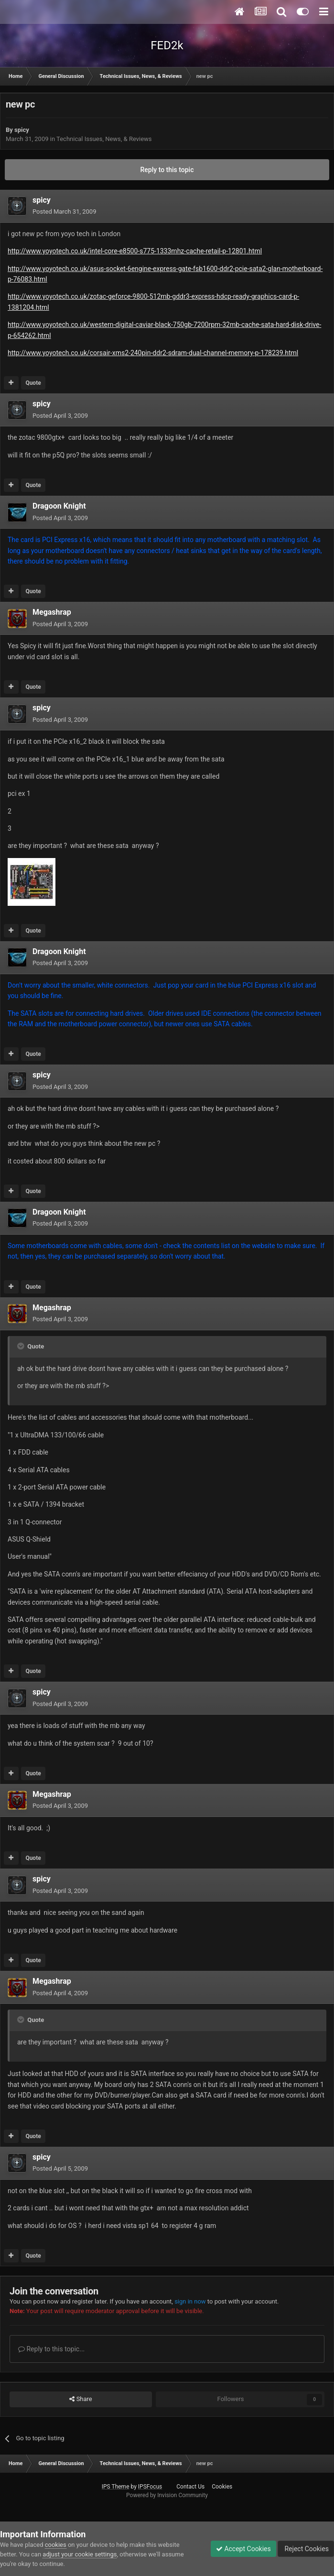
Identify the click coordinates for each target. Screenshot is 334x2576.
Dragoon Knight (59, 506)
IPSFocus (150, 2486)
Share (80, 2399)
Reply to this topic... (51, 2349)
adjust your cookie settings (80, 2554)
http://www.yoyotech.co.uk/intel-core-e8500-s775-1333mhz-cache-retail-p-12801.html (135, 251)
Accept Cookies (243, 2549)
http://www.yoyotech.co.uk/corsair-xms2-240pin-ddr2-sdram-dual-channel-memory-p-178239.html (153, 353)
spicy (21, 129)
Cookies (222, 2486)
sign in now (190, 2301)
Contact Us (190, 2486)
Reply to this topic (167, 170)
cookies (55, 2544)
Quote (33, 383)
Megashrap (51, 612)
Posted (64, 211)
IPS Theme (115, 2486)
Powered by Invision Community (167, 2495)
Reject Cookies (306, 2549)
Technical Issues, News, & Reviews (104, 138)
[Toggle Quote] (21, 1346)
